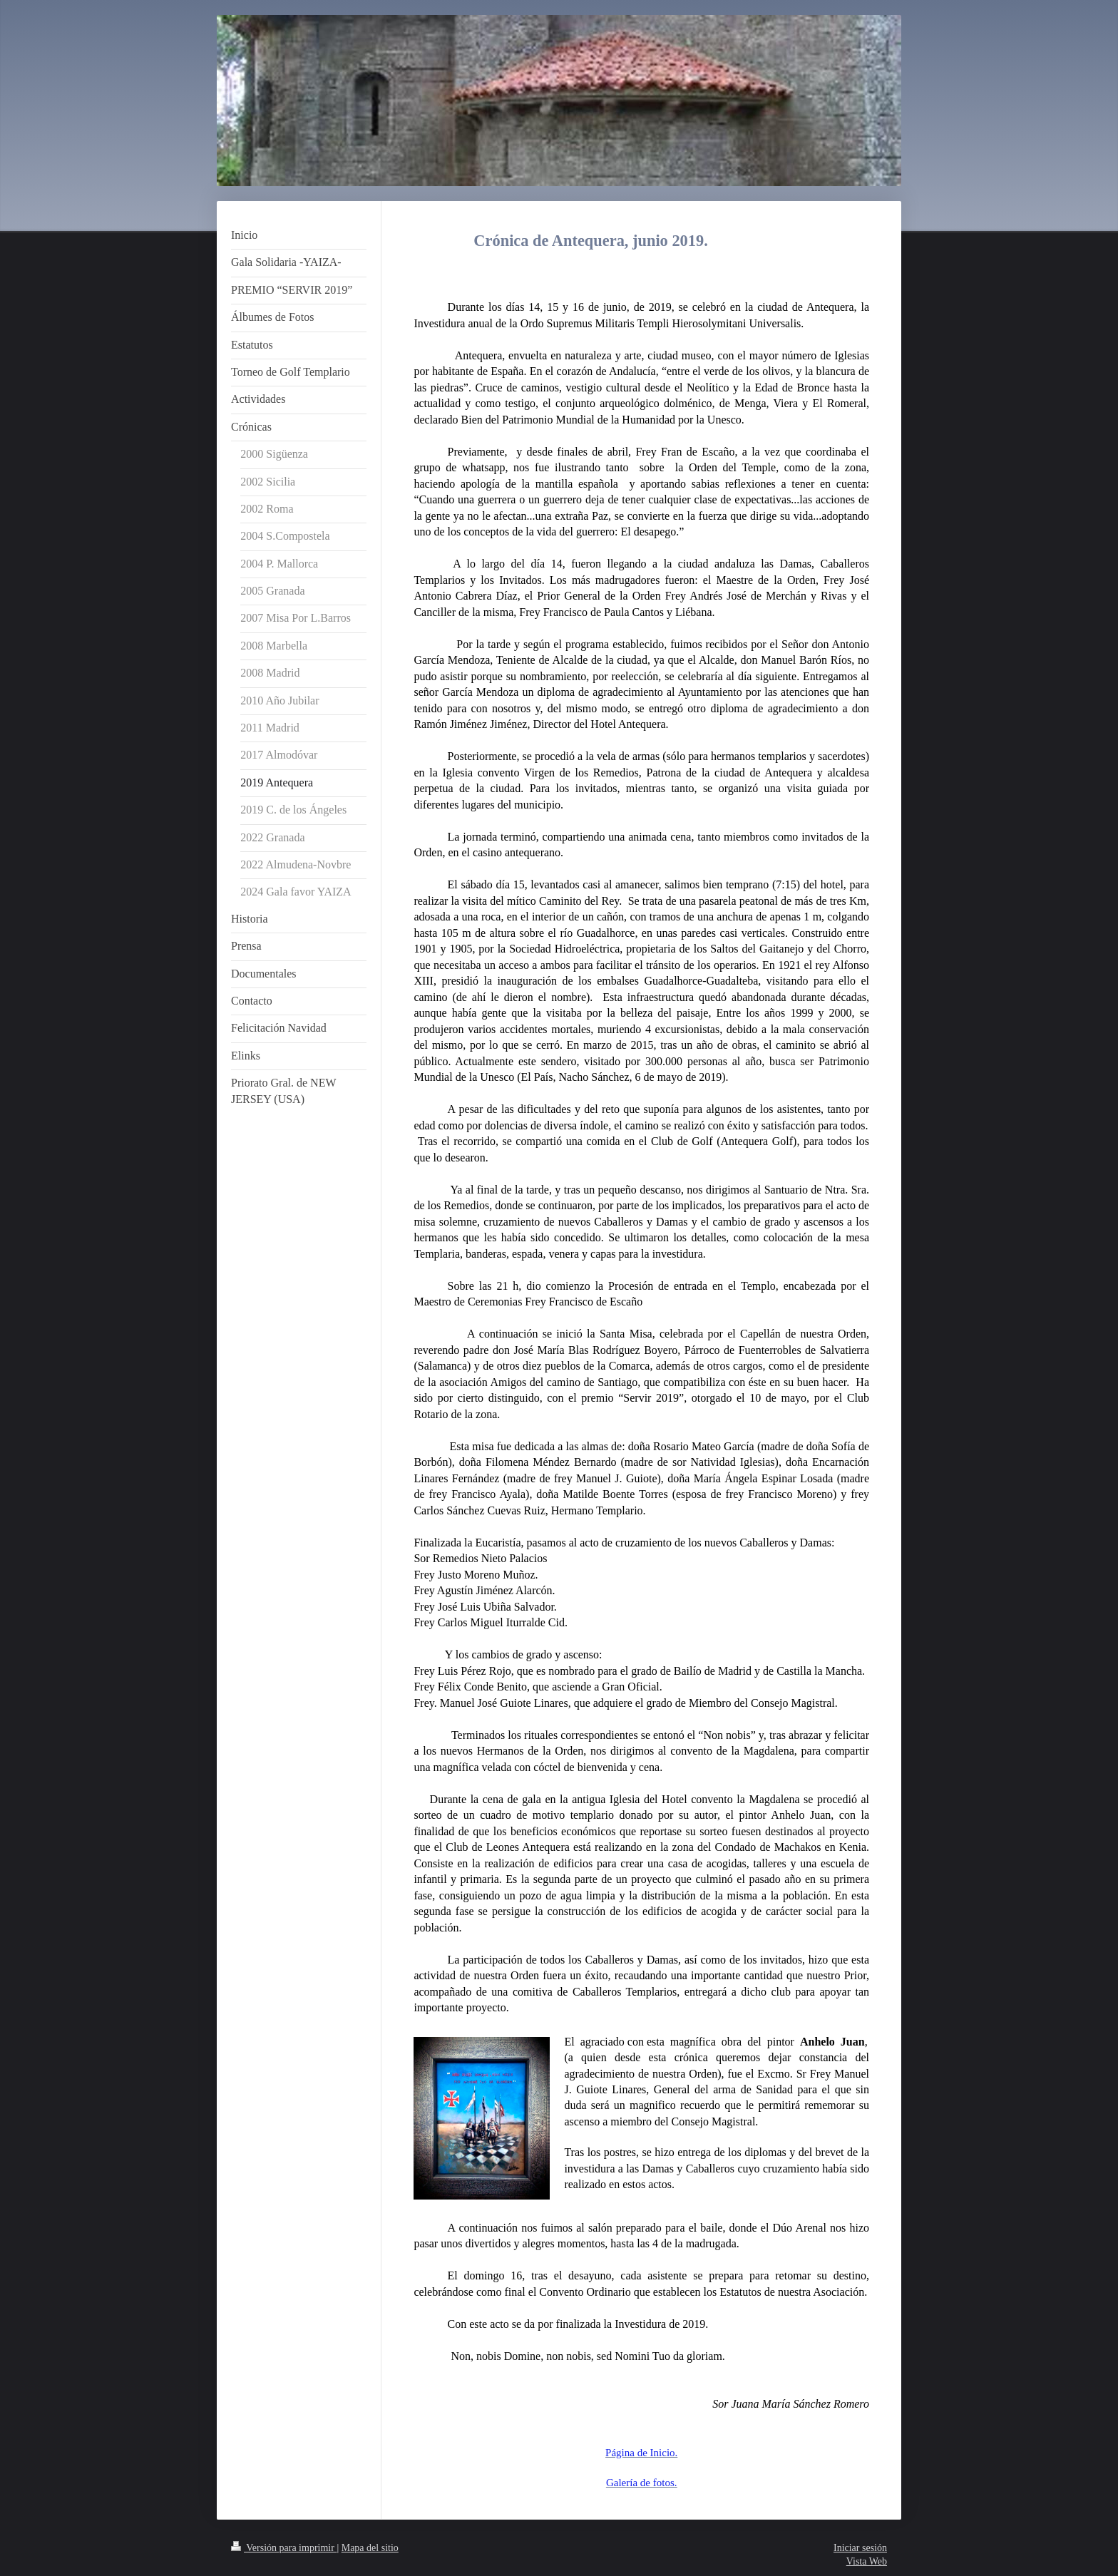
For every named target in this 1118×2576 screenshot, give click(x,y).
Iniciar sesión (860, 2547)
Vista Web (866, 2561)
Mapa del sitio (370, 2547)
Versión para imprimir (284, 2547)
